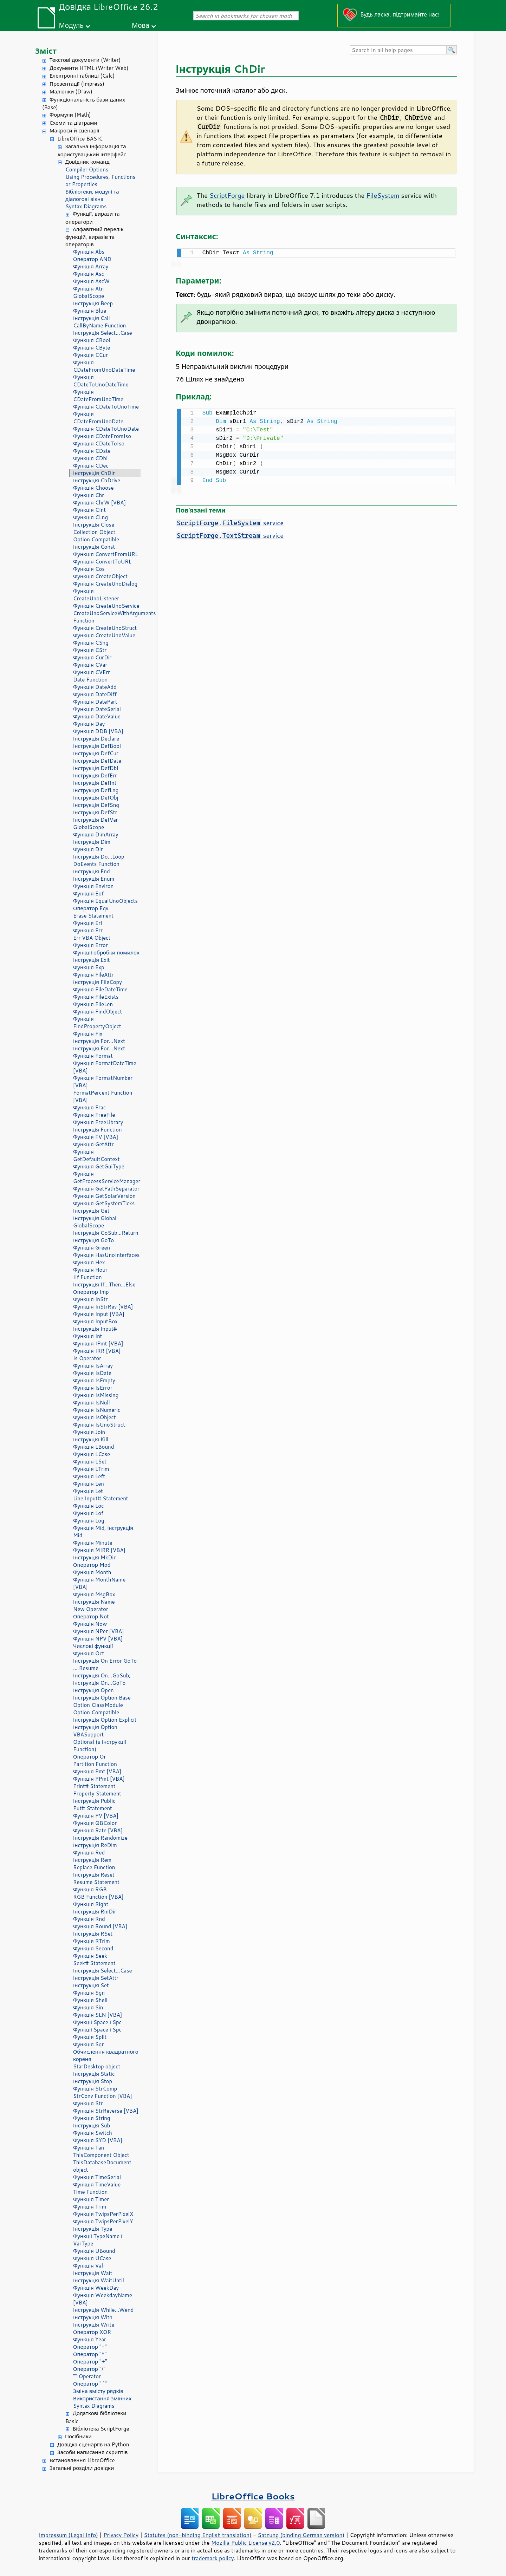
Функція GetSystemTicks (104, 1203)
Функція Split (89, 2037)
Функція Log (88, 1520)
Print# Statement (94, 1786)
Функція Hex (89, 1262)
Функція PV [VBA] (95, 1815)
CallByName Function (99, 325)
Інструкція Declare (96, 738)
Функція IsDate (92, 1373)
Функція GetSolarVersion (104, 1196)
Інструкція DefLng (95, 790)
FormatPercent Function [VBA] (102, 1096)
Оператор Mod (91, 1565)
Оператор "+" (90, 2361)
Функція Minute (92, 1542)
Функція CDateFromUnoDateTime (104, 366)
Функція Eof (88, 893)
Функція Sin (88, 2007)
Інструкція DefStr (95, 812)
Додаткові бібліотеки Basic (95, 2417)
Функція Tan (88, 2147)
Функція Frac (89, 1107)
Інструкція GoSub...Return (105, 1233)
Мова (140, 25)
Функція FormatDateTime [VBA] (104, 1066)
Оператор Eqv (90, 908)
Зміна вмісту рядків (98, 2391)
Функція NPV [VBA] (98, 1638)
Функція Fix (88, 1033)
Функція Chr (88, 495)
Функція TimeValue (97, 2184)
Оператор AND (92, 259)
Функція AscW (91, 281)
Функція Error (90, 945)
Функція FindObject (97, 1011)
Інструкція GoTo (93, 1240)
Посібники (78, 2436)
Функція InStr (90, 1299)
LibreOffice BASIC (80, 138)
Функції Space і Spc (97, 2022)
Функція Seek (90, 1955)
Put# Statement (92, 1808)
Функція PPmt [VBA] (99, 1778)
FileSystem (382, 195)
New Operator (90, 1609)
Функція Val (88, 2265)
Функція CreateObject (100, 576)
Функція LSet (89, 1461)
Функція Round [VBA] (100, 1926)
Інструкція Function (97, 1129)
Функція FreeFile (94, 1115)
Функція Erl (87, 923)
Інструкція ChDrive (96, 480)
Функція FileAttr (93, 974)
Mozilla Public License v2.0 (245, 2542)
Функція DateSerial (97, 709)
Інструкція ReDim (95, 1845)
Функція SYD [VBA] (97, 2140)
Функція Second (93, 1948)
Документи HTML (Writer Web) (89, 68)
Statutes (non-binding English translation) (197, 2535)
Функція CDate (92, 451)
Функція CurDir (92, 657)
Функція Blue (89, 310)
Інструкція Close (93, 524)
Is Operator (87, 1358)
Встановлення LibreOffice (82, 2460)
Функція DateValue (97, 716)
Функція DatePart (95, 701)
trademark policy (213, 2558)
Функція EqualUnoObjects (105, 901)
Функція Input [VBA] (98, 1314)
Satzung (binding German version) (301, 2535)
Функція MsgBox (94, 1594)
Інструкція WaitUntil (98, 2280)
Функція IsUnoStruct (99, 1424)
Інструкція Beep (93, 303)
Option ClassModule (98, 1705)
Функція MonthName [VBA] (99, 1583)
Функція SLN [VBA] (97, 2015)
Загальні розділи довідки (82, 2468)
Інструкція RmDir (94, 1911)
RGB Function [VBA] (98, 1896)
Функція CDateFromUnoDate (98, 417)
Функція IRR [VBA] (97, 1351)
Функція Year (89, 2339)
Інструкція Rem (92, 1860)
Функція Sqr (88, 2044)
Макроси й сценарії (74, 130)
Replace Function (94, 1867)
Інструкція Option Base (102, 1697)
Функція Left (89, 1476)
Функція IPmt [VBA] (98, 1343)
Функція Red (89, 1852)
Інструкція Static (94, 2074)
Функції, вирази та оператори (92, 218)
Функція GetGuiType (98, 1166)
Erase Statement (93, 915)
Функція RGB (90, 1889)
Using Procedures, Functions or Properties (100, 180)
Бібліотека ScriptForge (101, 2428)
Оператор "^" (90, 2383)
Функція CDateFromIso (102, 436)
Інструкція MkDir (94, 1557)
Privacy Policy (120, 2535)
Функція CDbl (90, 458)
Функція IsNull (91, 1402)
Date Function (90, 679)
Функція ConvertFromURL (105, 554)
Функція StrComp (95, 2088)
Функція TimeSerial (97, 2177)
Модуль (71, 25)
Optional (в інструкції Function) (99, 1745)
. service (230, 521)
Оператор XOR (92, 2332)
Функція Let (88, 1491)
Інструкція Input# (95, 1328)
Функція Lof (88, 1513)
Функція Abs (88, 251)
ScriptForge (227, 195)
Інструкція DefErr (95, 775)
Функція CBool (91, 340)
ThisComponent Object (101, 2155)
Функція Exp (88, 967)
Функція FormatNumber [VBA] (102, 1081)
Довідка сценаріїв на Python (93, 2444)
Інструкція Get (91, 1210)
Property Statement (97, 1793)
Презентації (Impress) (77, 83)
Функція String (91, 2118)
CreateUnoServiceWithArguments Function (107, 616)
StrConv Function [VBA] (102, 2096)
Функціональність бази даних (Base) (83, 103)
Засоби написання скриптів (92, 2452)
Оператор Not (91, 1616)
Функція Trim (89, 2206)
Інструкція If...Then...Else (104, 1284)
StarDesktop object (96, 2066)
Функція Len (88, 1483)
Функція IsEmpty (94, 1380)
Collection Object (94, 532)
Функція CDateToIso (98, 443)
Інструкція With (92, 2317)
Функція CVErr (91, 672)
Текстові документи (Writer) (85, 60)
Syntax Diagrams (86, 206)
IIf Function (87, 1277)
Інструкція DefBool (97, 746)
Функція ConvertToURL (102, 561)
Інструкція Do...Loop (98, 856)
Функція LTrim (91, 1469)
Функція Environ (93, 886)
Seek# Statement (94, 1963)
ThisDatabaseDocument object (102, 2166)
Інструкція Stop (92, 2081)
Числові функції (93, 1646)
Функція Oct (88, 1653)
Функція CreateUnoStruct (105, 628)
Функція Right (90, 1904)
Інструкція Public (94, 1801)
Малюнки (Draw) (71, 91)
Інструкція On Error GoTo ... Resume (105, 1664)
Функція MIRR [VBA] (99, 1550)
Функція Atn (88, 288)
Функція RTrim (91, 1941)
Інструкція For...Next (99, 1041)
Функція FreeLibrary (98, 1122)
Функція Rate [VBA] (98, 1830)
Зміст (46, 50)
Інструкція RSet (92, 1933)
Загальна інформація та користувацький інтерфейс (92, 150)
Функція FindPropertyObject (97, 1022)
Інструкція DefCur (95, 753)
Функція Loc (88, 1505)
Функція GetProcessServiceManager (106, 1177)
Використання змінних (102, 2398)
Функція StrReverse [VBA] (105, 2110)
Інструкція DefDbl (95, 768)
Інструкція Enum (93, 878)
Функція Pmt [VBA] (97, 1771)
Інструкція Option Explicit (105, 1719)
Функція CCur (90, 355)
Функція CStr (89, 650)
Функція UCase (92, 2258)
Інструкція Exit (91, 960)
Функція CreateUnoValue (104, 635)
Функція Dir (88, 849)
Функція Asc (88, 274)
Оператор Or (89, 1756)
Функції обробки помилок (106, 952)
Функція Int (87, 1336)
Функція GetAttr (93, 1144)
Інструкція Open (93, 1690)
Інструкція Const (94, 546)
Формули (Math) (70, 114)
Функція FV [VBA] (95, 1137)
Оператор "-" (90, 2346)
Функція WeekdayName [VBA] (102, 2298)
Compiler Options (86, 169)
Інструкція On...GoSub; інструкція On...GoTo (101, 1679)
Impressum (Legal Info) (68, 2535)
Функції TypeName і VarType (97, 2239)
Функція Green (91, 1247)
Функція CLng (90, 517)
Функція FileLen (93, 1004)
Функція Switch (92, 2133)
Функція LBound (93, 1446)
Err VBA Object (91, 937)
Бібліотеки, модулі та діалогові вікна (92, 195)
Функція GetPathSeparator (106, 1188)
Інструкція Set (91, 1985)
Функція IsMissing (95, 1395)
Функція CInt (89, 510)
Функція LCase (91, 1454)
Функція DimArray (95, 834)
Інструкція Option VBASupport (95, 1730)
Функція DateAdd (95, 687)
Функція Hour (90, 1269)
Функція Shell (90, 2000)
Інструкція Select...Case (102, 333)
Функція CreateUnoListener (96, 594)
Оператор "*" (89, 2354)
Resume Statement (96, 1882)
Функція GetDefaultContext (96, 1155)
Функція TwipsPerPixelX (103, 2214)
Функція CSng (91, 642)
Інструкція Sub (91, 2125)
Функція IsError (92, 1387)
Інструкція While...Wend (103, 2310)
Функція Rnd (89, 1919)
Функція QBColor (95, 1823)
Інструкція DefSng (96, 805)
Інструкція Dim (91, 842)
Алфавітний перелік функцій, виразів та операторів (94, 237)
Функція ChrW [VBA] (99, 502)
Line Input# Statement (100, 1498)
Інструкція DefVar (95, 819)
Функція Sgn (89, 1992)
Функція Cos (89, 569)
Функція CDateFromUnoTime (98, 395)
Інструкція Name (94, 1601)
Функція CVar (90, 665)
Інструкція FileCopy (97, 982)
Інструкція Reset (94, 1874)
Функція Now (90, 1624)
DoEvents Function (96, 864)
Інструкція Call (91, 318)
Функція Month (92, 1572)
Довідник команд (87, 161)
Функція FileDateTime (100, 989)
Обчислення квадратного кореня (105, 2055)
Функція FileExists (96, 996)
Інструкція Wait (92, 2273)
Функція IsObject (94, 1417)
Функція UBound (94, 2251)
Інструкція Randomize (100, 1837)
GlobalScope (88, 296)
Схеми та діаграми (73, 122)
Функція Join (89, 1432)
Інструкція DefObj (95, 797)
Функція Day (89, 724)
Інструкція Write (93, 2324)
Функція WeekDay (96, 2287)
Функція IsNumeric (96, 1410)
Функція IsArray (93, 1365)
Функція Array (90, 266)
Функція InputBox (95, 1321)
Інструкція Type (92, 2228)
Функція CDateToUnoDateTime (101, 380)
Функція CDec (91, 465)
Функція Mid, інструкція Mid (103, 1531)
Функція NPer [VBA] (98, 1631)
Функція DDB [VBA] (98, 731)
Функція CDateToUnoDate (106, 428)
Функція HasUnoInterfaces (106, 1255)
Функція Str (88, 2103)
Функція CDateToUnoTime (106, 406)
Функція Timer (91, 2199)
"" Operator (87, 2376)
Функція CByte (91, 347)
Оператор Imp (91, 1292)
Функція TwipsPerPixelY (103, 2221)
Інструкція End (91, 871)
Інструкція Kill (90, 1439)
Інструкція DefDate (97, 760)
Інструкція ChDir (94, 473)
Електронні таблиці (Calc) (82, 75)
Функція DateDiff (95, 694)
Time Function (90, 2192)
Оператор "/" (89, 2369)
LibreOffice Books (253, 2496)
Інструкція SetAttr (95, 1978)
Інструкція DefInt (94, 783)
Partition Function (95, 1764)
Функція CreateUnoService (106, 605)
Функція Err (88, 930)
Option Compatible (96, 539)
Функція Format (93, 1055)
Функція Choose (93, 487)
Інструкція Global (94, 1218)
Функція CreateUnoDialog (105, 583)
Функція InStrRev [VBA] (103, 1306)
